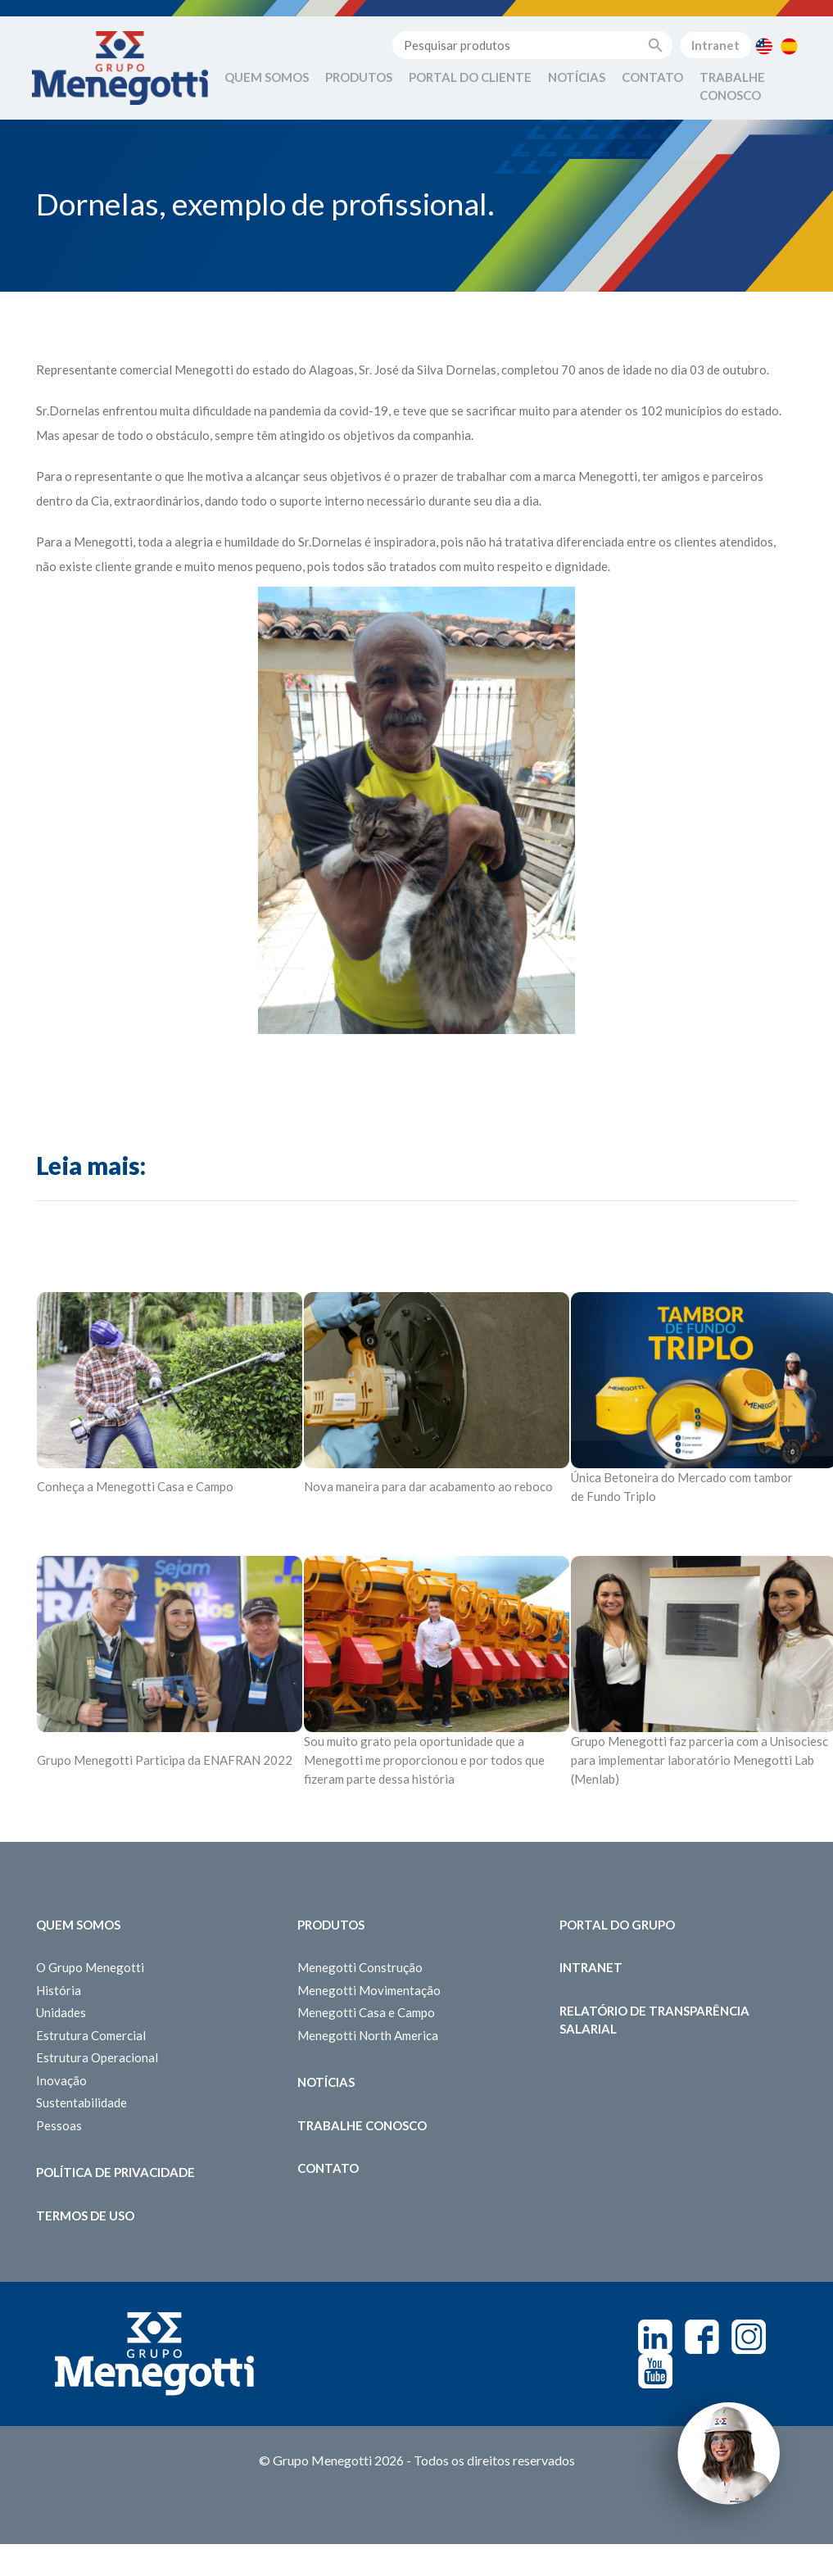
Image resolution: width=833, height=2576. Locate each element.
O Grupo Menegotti (90, 1967)
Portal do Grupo (617, 1924)
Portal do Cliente (470, 77)
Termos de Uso (85, 2215)
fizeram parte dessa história (379, 1778)
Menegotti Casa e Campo (366, 2012)
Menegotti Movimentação (369, 1990)
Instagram (748, 2337)
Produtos (358, 77)
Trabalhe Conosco (732, 86)
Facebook (702, 2337)
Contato (652, 77)
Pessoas (59, 2125)
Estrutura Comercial (91, 2035)
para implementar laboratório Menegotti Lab (692, 1760)
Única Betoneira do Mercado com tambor (682, 1477)
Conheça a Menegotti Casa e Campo (135, 1486)
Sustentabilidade (81, 2102)
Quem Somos (266, 77)
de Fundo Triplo (613, 1496)
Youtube (655, 2371)
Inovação (61, 2080)
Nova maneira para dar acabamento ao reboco (428, 1486)
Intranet (715, 45)
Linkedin (655, 2337)
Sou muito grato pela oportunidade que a (414, 1741)
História (58, 1990)
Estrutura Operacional (97, 2057)
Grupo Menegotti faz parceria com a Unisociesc (699, 1741)
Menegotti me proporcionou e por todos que (424, 1760)
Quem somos (78, 1924)
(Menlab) (595, 1778)
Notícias (576, 77)
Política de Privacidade (115, 2172)
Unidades (61, 2012)
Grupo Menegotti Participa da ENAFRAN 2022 (164, 1760)
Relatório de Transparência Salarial (654, 2020)
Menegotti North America (367, 2035)
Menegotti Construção (360, 1967)
